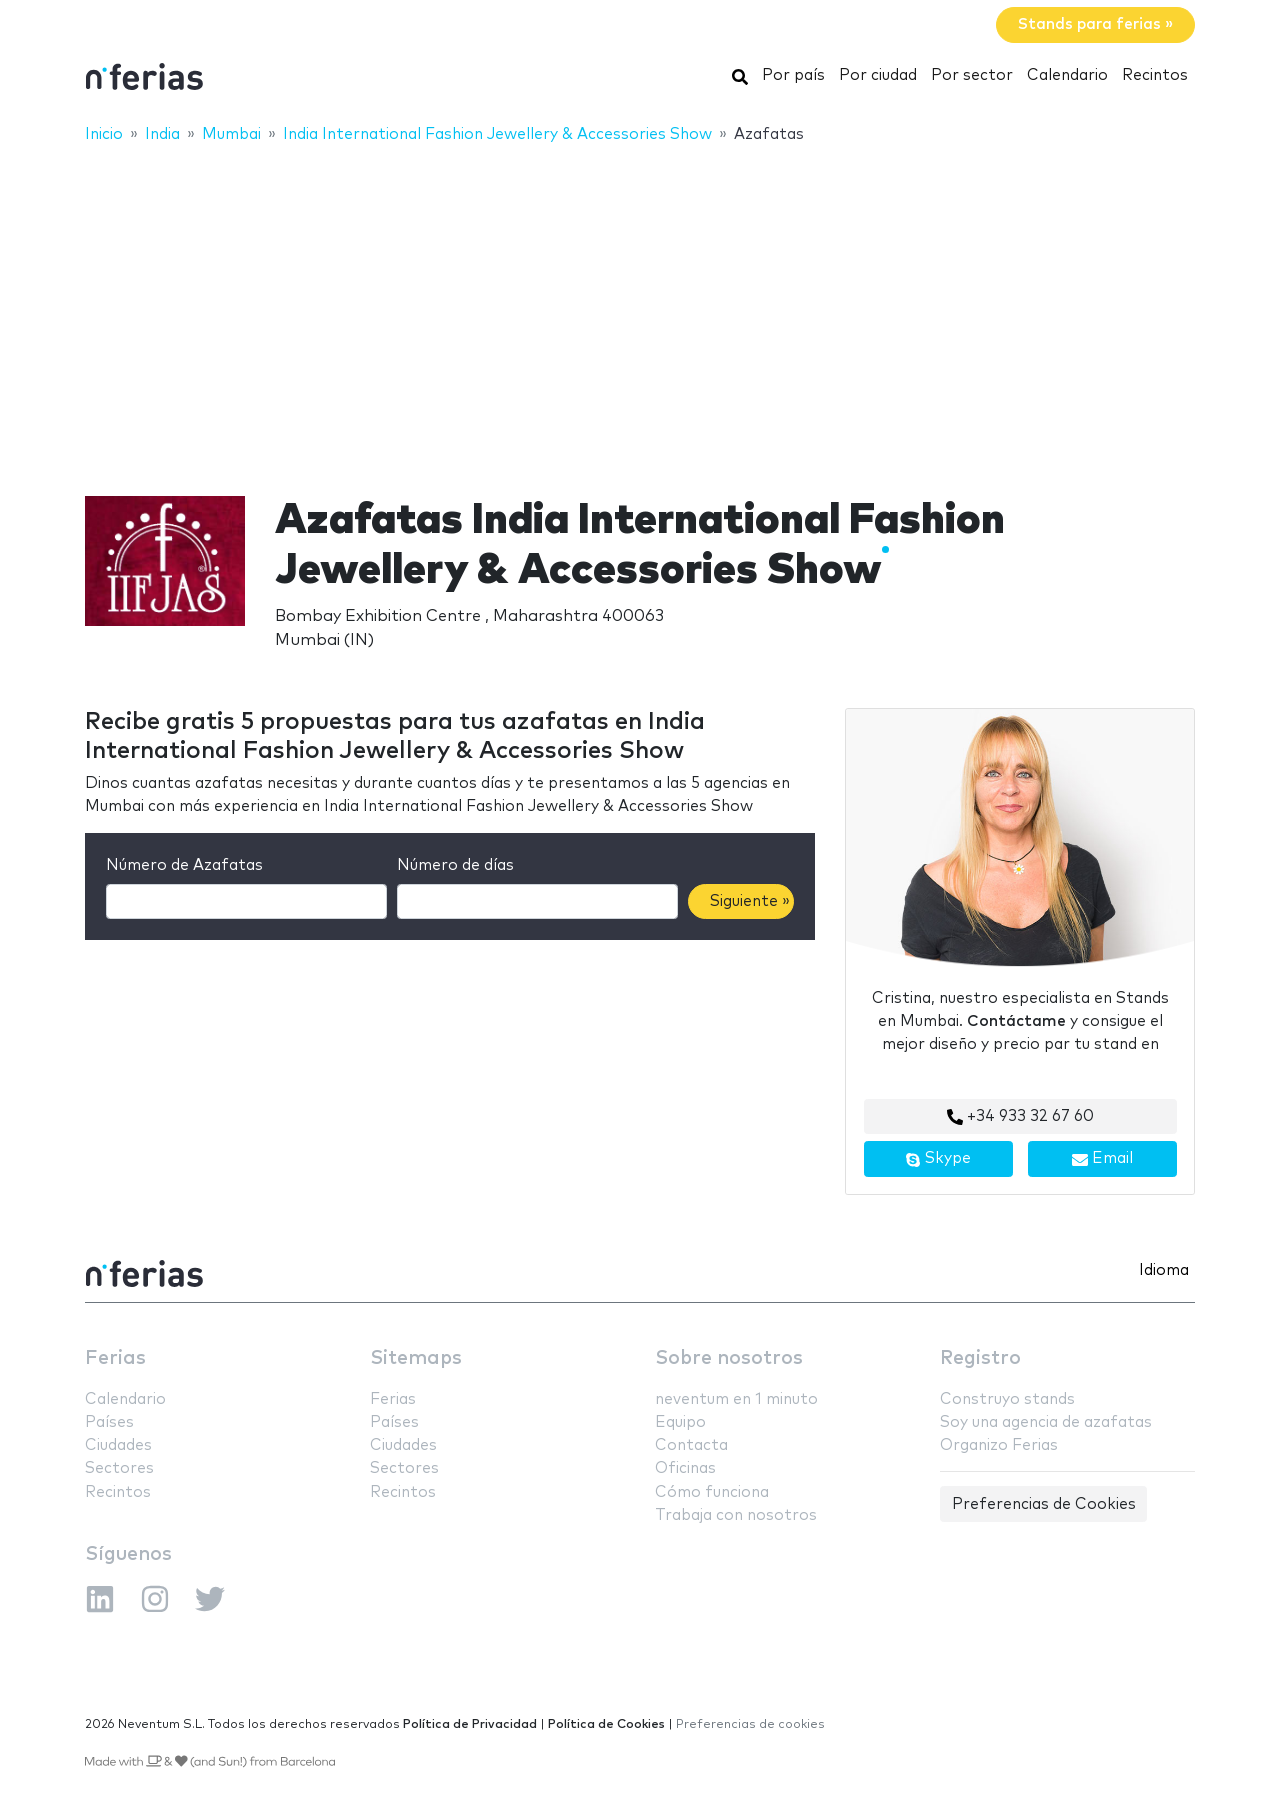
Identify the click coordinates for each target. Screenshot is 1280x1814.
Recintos (1155, 75)
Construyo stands (1007, 1399)
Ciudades (118, 1445)
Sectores (119, 1468)
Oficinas (685, 1468)
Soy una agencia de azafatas (1046, 1422)
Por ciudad (878, 75)
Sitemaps (416, 1358)
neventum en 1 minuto (736, 1399)
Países (109, 1422)
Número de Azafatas (184, 865)
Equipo (680, 1422)
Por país (793, 75)
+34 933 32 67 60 (1020, 1117)
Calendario (1067, 75)
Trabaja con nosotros (736, 1515)
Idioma (1164, 1270)
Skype (938, 1159)
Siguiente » (750, 901)
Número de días (455, 865)
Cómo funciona (712, 1492)
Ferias (115, 1358)
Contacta (691, 1445)
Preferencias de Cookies (1044, 1504)
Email (1102, 1159)
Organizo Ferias (999, 1445)
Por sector (972, 75)
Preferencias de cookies (750, 1724)
